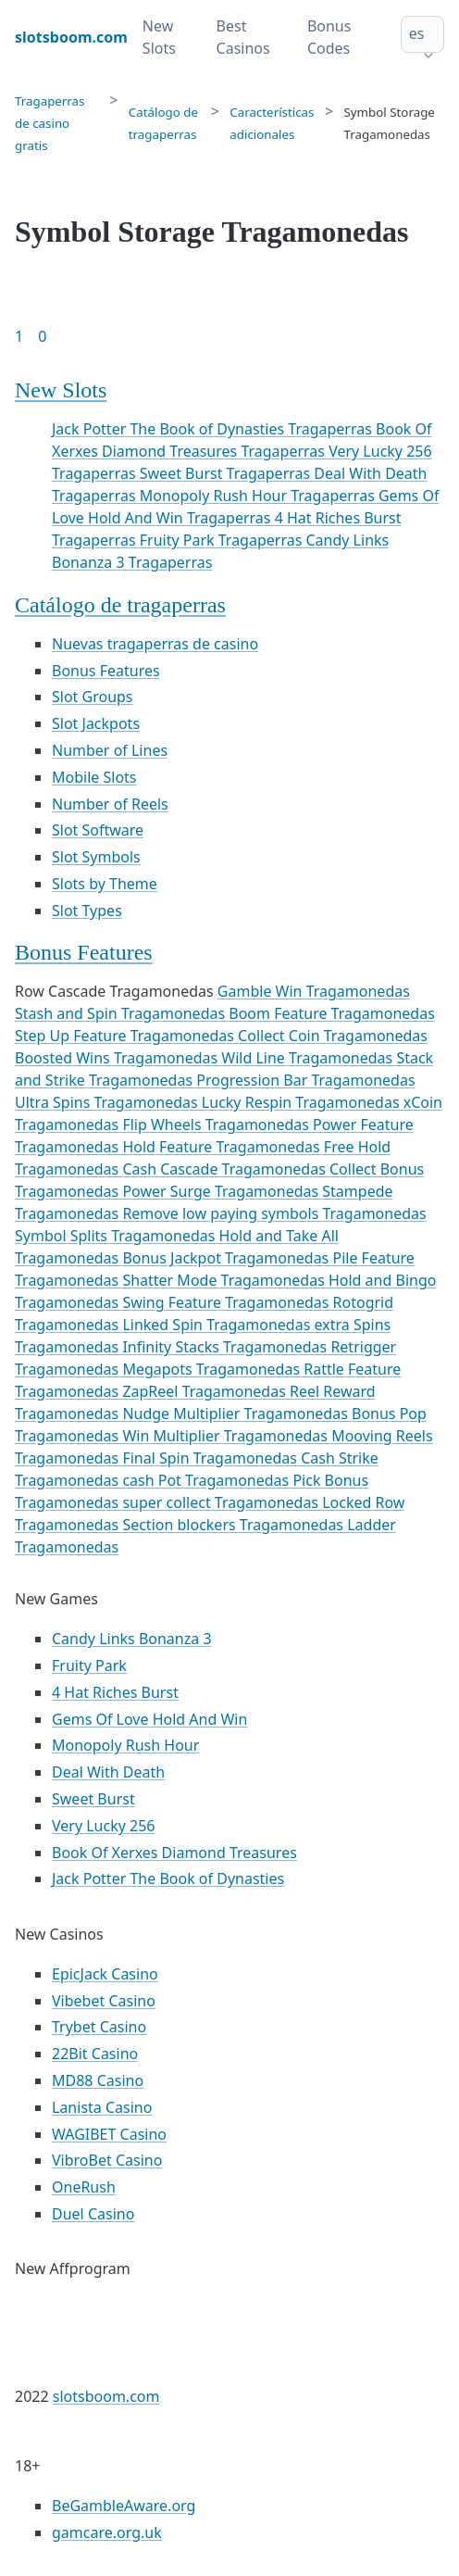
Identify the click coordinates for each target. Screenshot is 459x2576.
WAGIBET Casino (109, 2134)
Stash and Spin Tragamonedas (122, 1013)
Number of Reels (110, 804)
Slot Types (87, 910)
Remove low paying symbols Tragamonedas (274, 1213)
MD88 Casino (97, 2080)
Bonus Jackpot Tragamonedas (227, 1258)
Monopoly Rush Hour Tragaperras (259, 495)
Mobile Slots (94, 777)
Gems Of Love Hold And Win (149, 1719)
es (417, 33)
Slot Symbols (96, 857)
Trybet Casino (99, 2027)
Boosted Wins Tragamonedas (118, 1058)
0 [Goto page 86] (42, 336)
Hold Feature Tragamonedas (222, 1147)
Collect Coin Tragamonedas (333, 1035)
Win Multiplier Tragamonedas (226, 1436)
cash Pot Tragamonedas (207, 1480)
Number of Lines (109, 750)
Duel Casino (93, 2214)
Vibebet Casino (103, 2001)
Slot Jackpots (96, 723)
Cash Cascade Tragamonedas (225, 1169)
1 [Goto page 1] (19, 336)
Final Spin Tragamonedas (211, 1458)
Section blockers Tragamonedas (234, 1524)
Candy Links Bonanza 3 (132, 1638)
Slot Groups (92, 696)
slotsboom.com (106, 2396)
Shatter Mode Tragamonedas (225, 1280)
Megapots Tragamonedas (213, 1369)
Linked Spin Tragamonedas (218, 1324)
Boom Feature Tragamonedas (332, 1013)
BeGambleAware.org (123, 2505)
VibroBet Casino (107, 2160)
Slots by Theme (104, 883)
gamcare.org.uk (107, 2532)
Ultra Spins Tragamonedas (108, 1102)
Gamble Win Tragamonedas (313, 991)
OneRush (84, 2187)
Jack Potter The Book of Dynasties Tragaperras (214, 429)
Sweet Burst (93, 1799)
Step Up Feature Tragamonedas (126, 1035)
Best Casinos (243, 37)
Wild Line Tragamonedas (308, 1058)
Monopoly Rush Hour (125, 1745)
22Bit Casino (95, 2053)
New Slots (159, 37)
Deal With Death (108, 1772)
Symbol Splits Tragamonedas (117, 1235)
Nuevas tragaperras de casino (155, 644)
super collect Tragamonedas (222, 1502)
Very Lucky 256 (103, 1826)
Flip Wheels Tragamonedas (217, 1124)
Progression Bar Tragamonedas (305, 1080)
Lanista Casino (102, 2107)
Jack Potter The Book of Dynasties (168, 1878)
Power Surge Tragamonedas (222, 1191)
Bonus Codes (329, 37)
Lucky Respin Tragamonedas (302, 1102)
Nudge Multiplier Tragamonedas (237, 1413)
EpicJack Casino (105, 1974)
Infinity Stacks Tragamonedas (226, 1347)
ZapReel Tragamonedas (206, 1391)
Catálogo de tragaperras (120, 605)
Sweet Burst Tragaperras (227, 473)
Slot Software (97, 830)
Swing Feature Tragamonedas (227, 1302)
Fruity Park (89, 1665)
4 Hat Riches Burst (115, 1692)
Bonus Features (106, 670)
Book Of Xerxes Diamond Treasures (174, 1852)
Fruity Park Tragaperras (223, 540)
